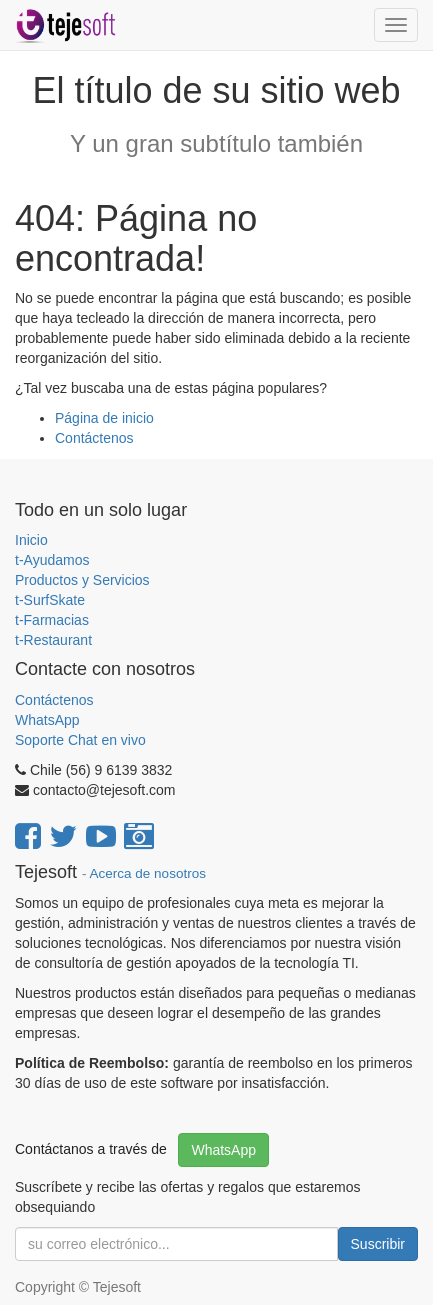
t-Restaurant (53, 640)
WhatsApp (49, 720)
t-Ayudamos (52, 560)
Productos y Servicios (82, 580)
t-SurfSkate (50, 600)
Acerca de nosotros (148, 873)
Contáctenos (94, 438)
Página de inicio (104, 418)
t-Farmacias (52, 620)
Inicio (31, 540)
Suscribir (378, 1244)
